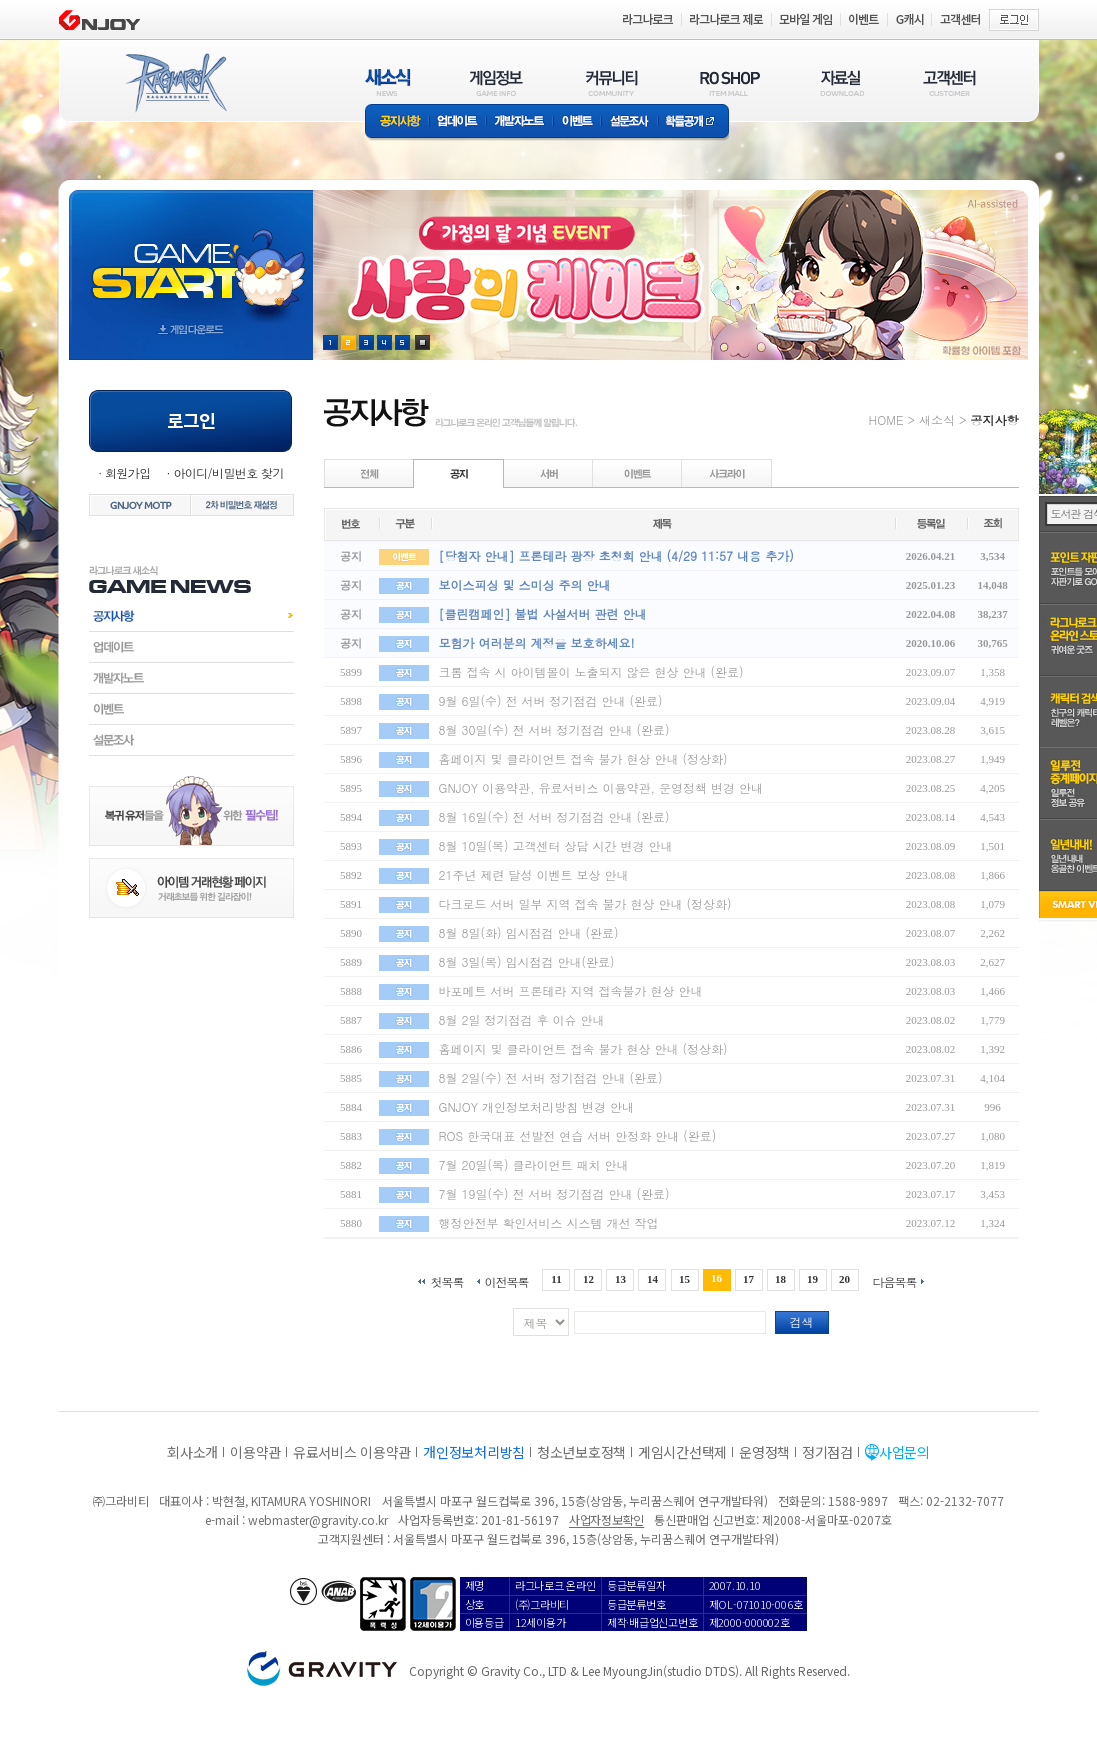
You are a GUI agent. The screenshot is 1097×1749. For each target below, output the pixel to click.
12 (588, 1279)
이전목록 (506, 1280)
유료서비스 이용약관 (352, 1452)
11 (556, 1279)
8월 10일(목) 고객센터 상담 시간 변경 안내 (556, 845)
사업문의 (904, 1452)
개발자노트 (519, 122)
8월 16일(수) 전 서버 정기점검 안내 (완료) (554, 816)
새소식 (937, 419)
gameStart (191, 256)
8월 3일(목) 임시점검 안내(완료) (527, 961)
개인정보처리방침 (474, 1452)
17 (748, 1279)
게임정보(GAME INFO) (496, 82)
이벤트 (577, 122)
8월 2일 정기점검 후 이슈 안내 (522, 1019)
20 (844, 1279)
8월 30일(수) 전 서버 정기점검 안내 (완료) (554, 729)
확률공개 (693, 122)
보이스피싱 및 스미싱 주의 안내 (525, 584)
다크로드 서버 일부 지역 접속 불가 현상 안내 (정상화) (585, 903)
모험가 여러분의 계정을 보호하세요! (537, 642)
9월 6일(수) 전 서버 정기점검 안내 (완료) (551, 700)
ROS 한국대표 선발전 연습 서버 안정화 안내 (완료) (578, 1135)
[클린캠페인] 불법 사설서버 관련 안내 (543, 613)
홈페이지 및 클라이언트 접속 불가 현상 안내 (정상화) (583, 758)
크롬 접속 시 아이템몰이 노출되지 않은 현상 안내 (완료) (591, 671)
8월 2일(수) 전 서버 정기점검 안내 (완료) (551, 1077)
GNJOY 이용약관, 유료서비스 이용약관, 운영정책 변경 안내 (601, 787)
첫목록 (446, 1280)
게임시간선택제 (682, 1452)
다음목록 (895, 1280)
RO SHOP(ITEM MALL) (730, 82)
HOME (886, 419)
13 (620, 1279)
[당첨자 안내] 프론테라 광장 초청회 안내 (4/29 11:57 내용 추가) (616, 555)
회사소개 (192, 1452)
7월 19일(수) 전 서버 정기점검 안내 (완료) (554, 1193)
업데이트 (457, 122)
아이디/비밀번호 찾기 (228, 472)
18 (780, 1279)
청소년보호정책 (581, 1452)
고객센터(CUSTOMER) (949, 82)
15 (684, 1279)
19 (812, 1279)
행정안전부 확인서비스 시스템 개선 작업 (549, 1222)
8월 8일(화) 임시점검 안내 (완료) (529, 932)
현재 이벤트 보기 (422, 342)
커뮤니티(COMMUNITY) (612, 82)
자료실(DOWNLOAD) (841, 82)
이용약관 (255, 1452)
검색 (802, 1321)
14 (652, 1279)
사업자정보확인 (606, 1519)
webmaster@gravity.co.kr (318, 1519)
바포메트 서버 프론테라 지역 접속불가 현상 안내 (571, 990)
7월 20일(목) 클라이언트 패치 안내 (534, 1164)
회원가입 (128, 472)
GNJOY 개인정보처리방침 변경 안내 (536, 1106)
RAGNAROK (175, 83)
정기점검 (827, 1452)
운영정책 (764, 1452)
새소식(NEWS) (388, 82)
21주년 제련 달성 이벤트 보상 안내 (534, 874)
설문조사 (629, 122)
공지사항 (397, 122)
